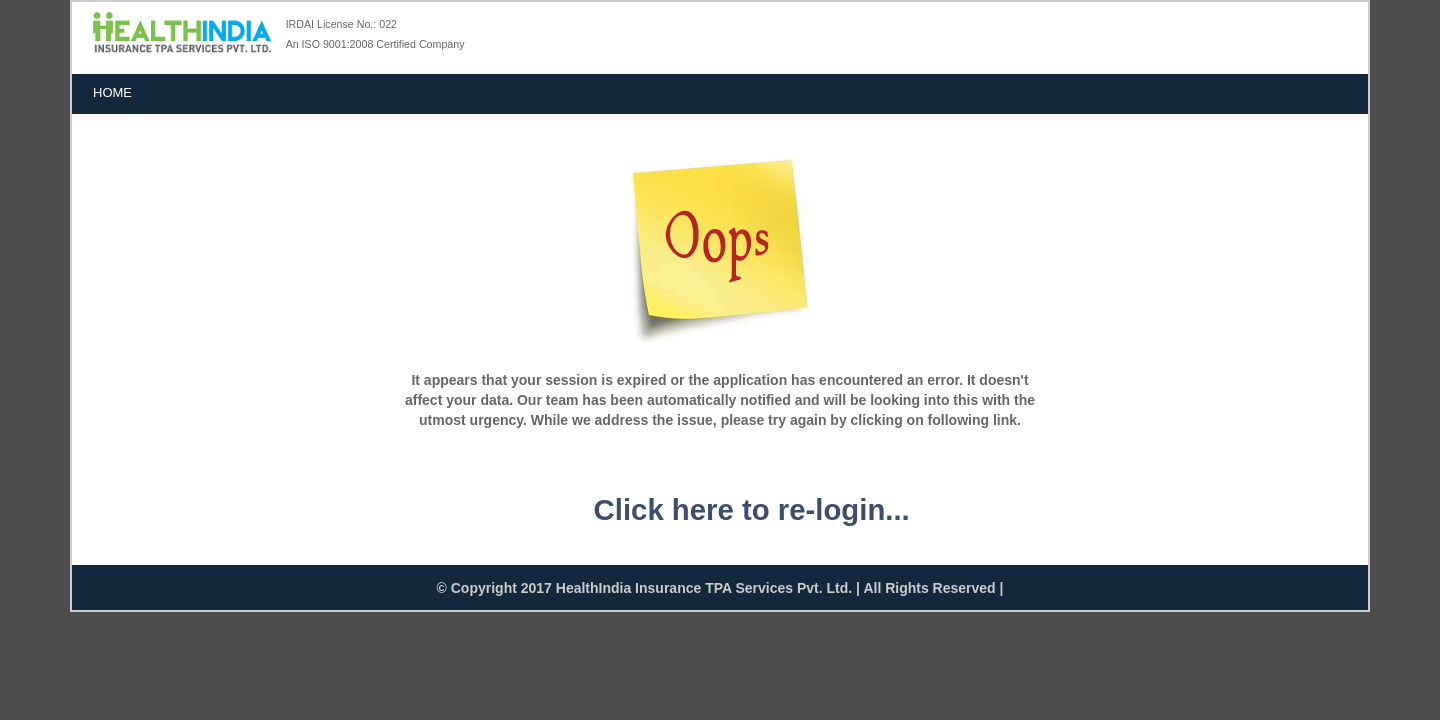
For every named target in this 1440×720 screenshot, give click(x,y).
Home (112, 92)
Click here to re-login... (752, 509)
